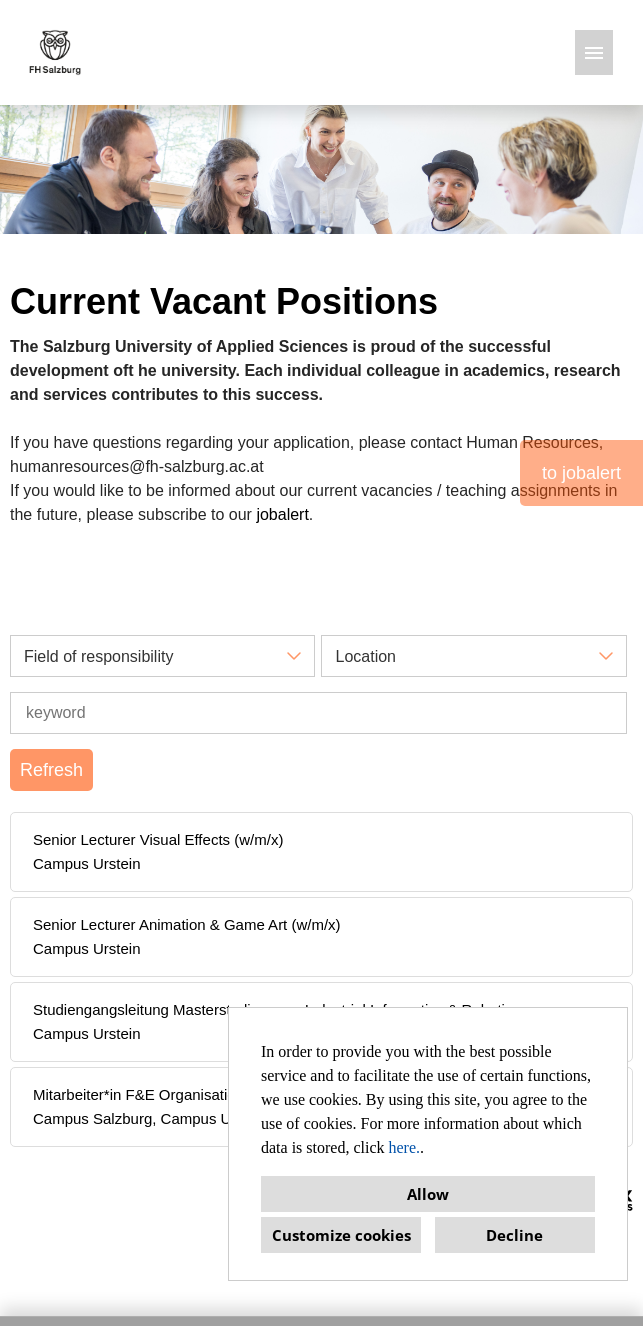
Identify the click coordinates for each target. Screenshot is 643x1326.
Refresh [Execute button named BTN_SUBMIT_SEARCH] (51, 770)
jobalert (282, 514)
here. (405, 1147)
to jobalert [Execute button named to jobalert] (581, 473)
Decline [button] (514, 1235)
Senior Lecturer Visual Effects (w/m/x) (158, 839)
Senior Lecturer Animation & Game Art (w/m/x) (187, 924)
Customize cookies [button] (341, 1235)
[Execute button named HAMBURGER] (594, 52)
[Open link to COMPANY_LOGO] (55, 52)
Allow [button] (428, 1194)
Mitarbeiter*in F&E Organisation (138, 1094)
